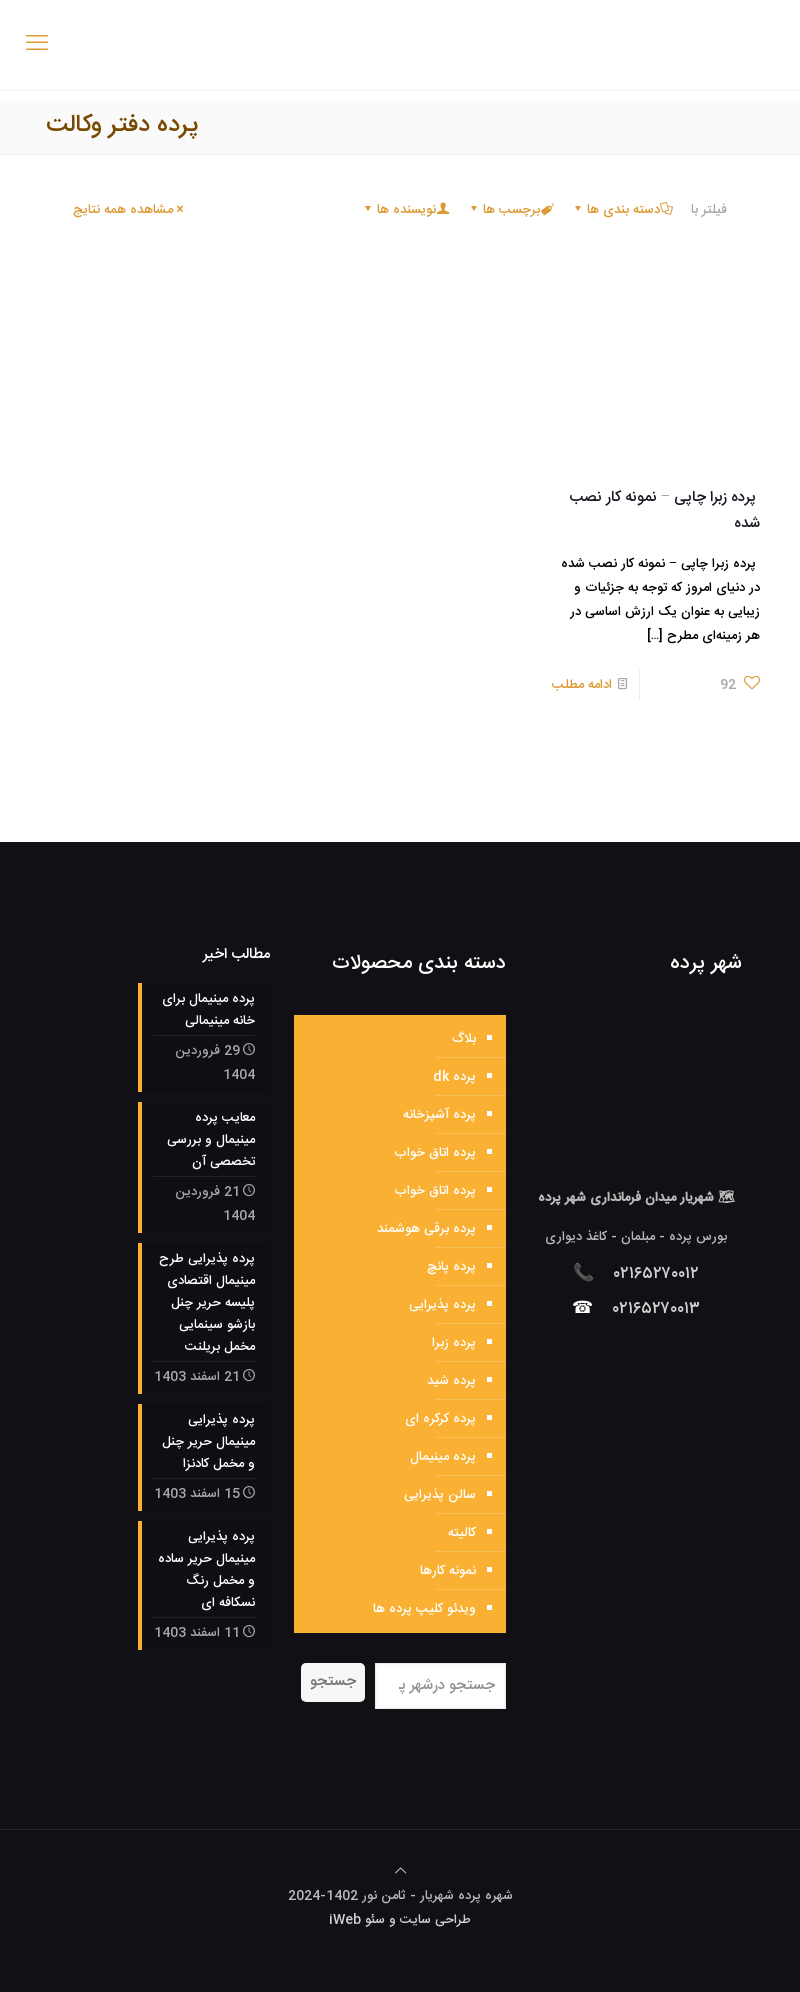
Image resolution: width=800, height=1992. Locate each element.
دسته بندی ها (622, 210)
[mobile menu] (37, 45)
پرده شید (451, 1381)
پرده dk (454, 1077)
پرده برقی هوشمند (426, 1229)
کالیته (462, 1533)
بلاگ (464, 1039)
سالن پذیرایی (440, 1495)
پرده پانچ (451, 1267)
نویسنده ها (405, 210)
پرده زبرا (454, 1343)
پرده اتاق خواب (435, 1153)
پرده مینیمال (443, 1457)
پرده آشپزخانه (439, 1115)
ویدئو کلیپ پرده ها (424, 1609)
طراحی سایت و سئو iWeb (400, 1920)
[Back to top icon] (400, 1872)
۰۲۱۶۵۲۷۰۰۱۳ (656, 1309)
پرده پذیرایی (442, 1305)
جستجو (333, 1681)
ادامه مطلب (582, 685)
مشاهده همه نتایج (129, 210)
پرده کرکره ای (440, 1419)
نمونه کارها (448, 1571)
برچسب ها (510, 210)
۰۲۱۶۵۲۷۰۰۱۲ (656, 1274)
